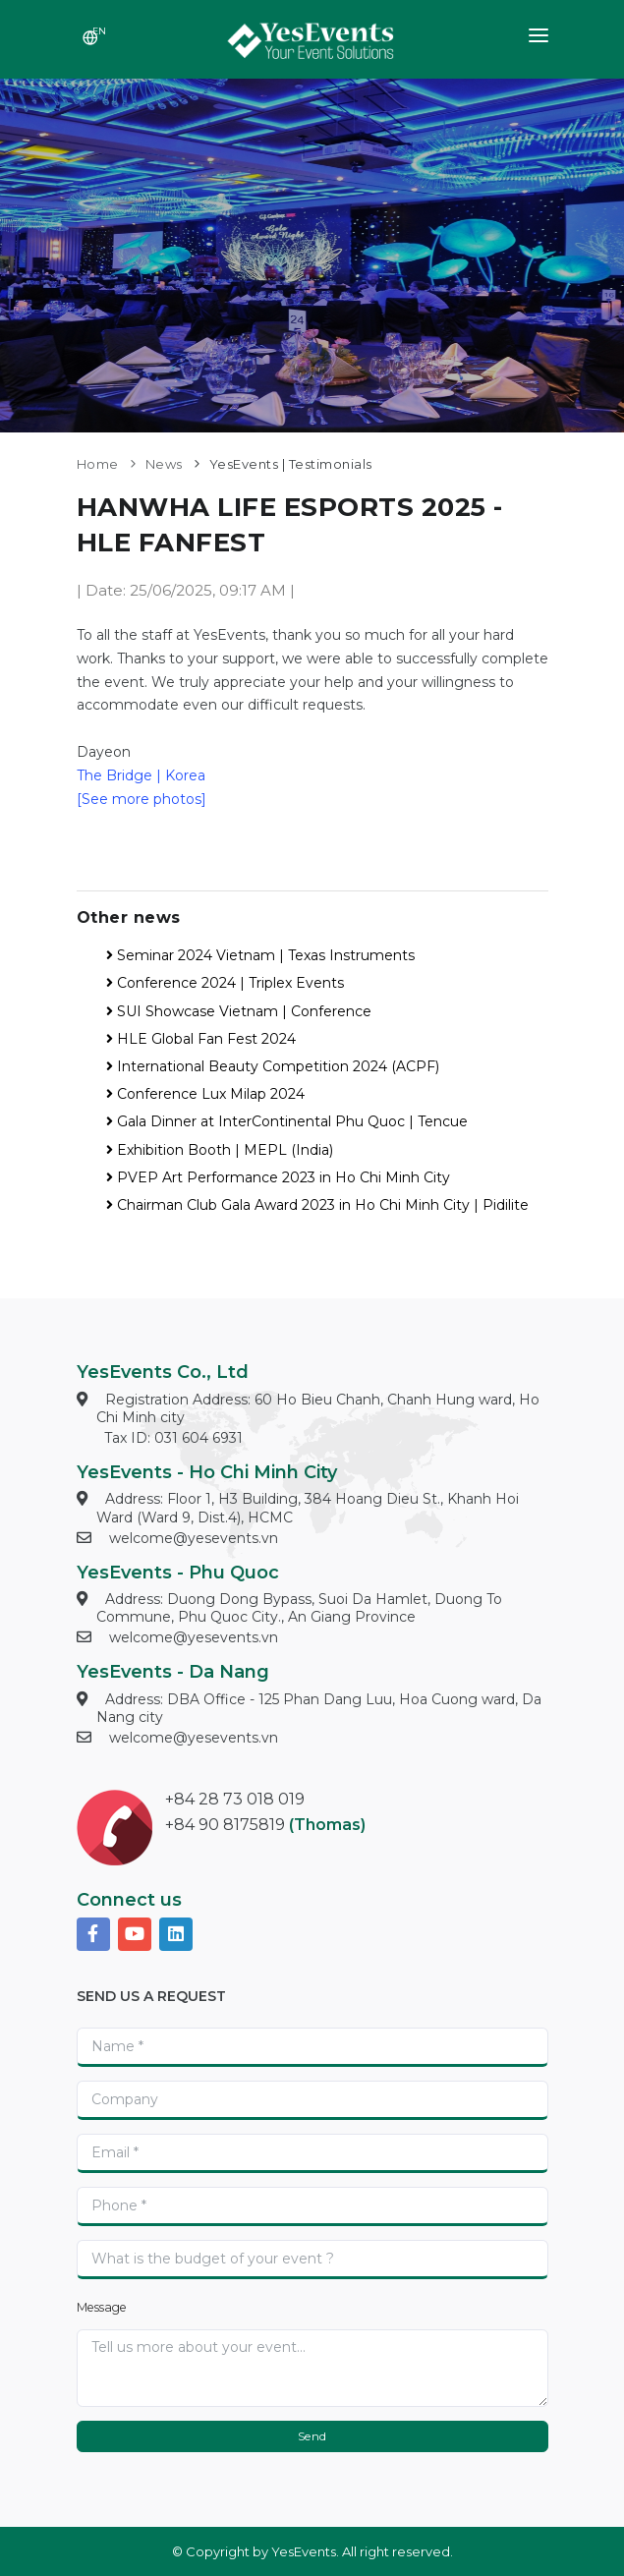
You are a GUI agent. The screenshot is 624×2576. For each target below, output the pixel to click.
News (164, 464)
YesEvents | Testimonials (290, 464)
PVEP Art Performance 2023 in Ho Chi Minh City (278, 1177)
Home (98, 464)
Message (102, 2307)
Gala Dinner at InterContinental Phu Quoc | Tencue (287, 1121)
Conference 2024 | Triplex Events (225, 983)
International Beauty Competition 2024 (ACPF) (272, 1066)
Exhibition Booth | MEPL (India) (219, 1150)
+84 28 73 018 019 (235, 1799)
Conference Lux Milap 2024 (205, 1094)
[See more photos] (141, 799)
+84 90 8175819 (225, 1824)
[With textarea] (312, 2368)
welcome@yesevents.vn (193, 1538)
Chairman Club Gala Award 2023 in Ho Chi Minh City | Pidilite (317, 1205)
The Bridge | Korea (141, 775)
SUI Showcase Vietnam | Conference (238, 1011)
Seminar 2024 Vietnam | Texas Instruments (260, 955)
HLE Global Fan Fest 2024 (201, 1039)
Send (312, 2436)
